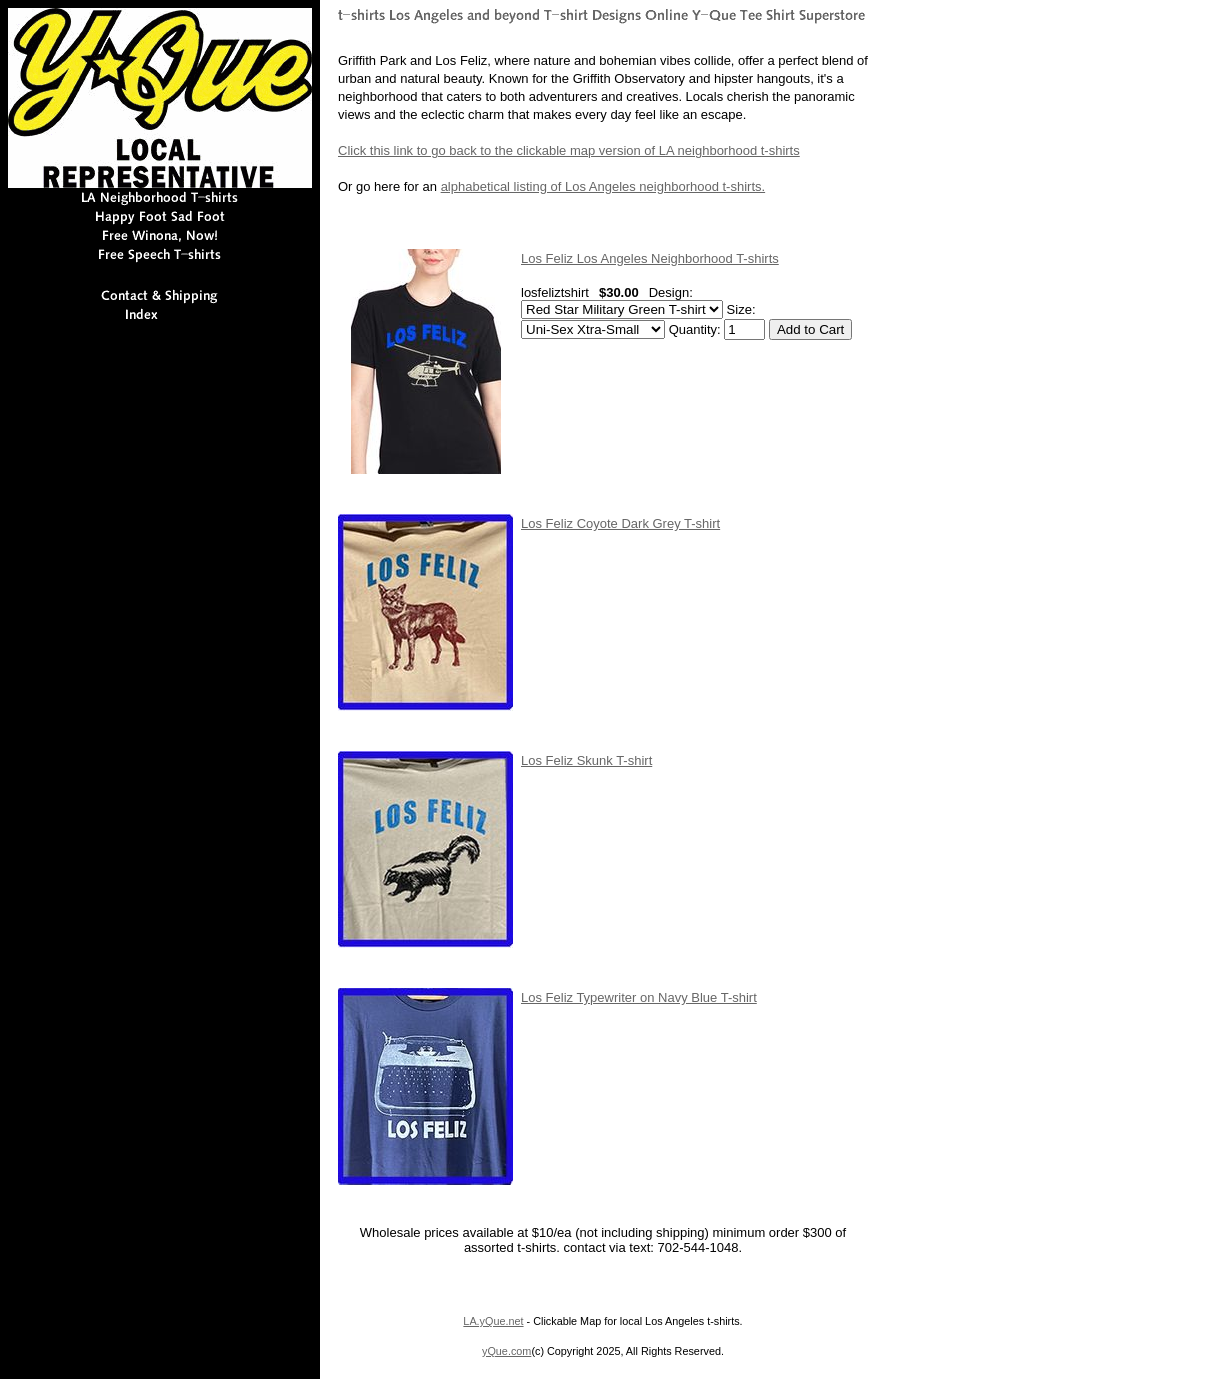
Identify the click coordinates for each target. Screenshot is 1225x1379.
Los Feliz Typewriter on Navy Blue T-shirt (639, 997)
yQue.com (506, 1351)
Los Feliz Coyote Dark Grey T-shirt (620, 523)
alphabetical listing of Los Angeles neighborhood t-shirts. (603, 186)
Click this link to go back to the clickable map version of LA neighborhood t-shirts (569, 150)
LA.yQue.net (493, 1321)
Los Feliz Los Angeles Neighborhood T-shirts (650, 258)
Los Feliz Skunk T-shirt (586, 760)
